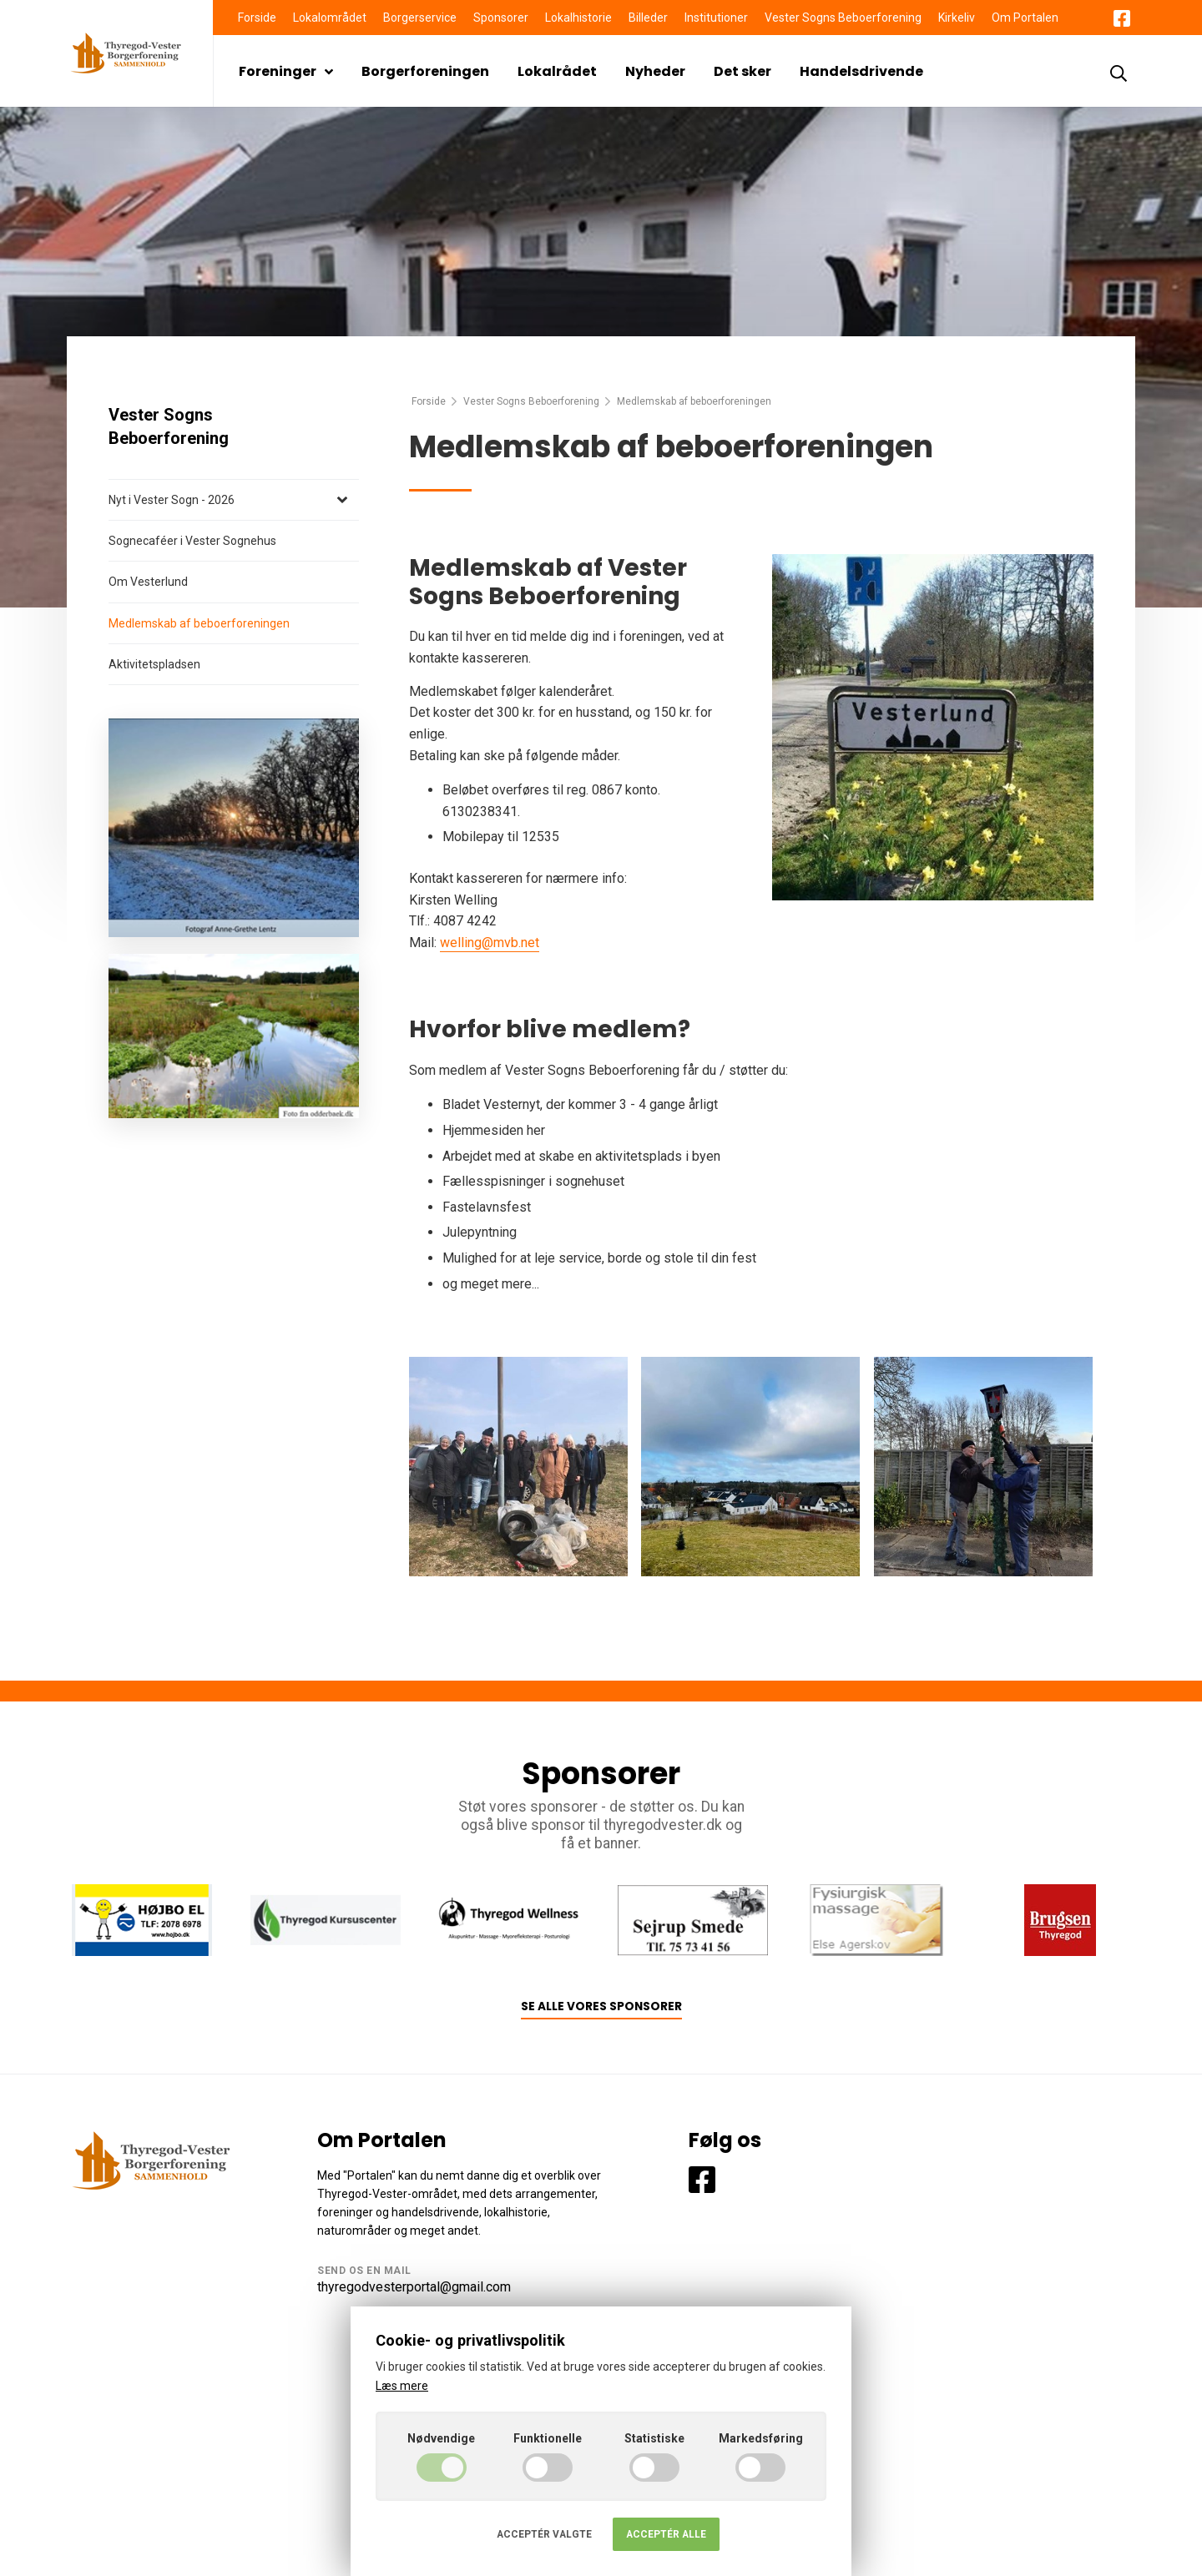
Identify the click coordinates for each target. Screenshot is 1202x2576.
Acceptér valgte (544, 2534)
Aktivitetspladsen (154, 664)
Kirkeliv (956, 17)
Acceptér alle (666, 2534)
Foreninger (286, 71)
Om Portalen (1025, 17)
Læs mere (402, 2385)
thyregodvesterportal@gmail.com (414, 2287)
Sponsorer (500, 17)
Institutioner (716, 17)
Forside (257, 17)
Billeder (648, 17)
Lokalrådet (557, 71)
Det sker (742, 71)
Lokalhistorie (578, 17)
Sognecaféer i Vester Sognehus (192, 540)
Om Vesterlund (148, 581)
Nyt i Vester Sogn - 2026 (172, 500)
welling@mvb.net (489, 942)
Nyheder (655, 71)
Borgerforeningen (425, 71)
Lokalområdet (329, 17)
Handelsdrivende (861, 71)
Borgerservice (420, 17)
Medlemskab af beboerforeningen (199, 623)
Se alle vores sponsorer (601, 2006)
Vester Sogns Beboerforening (843, 17)
